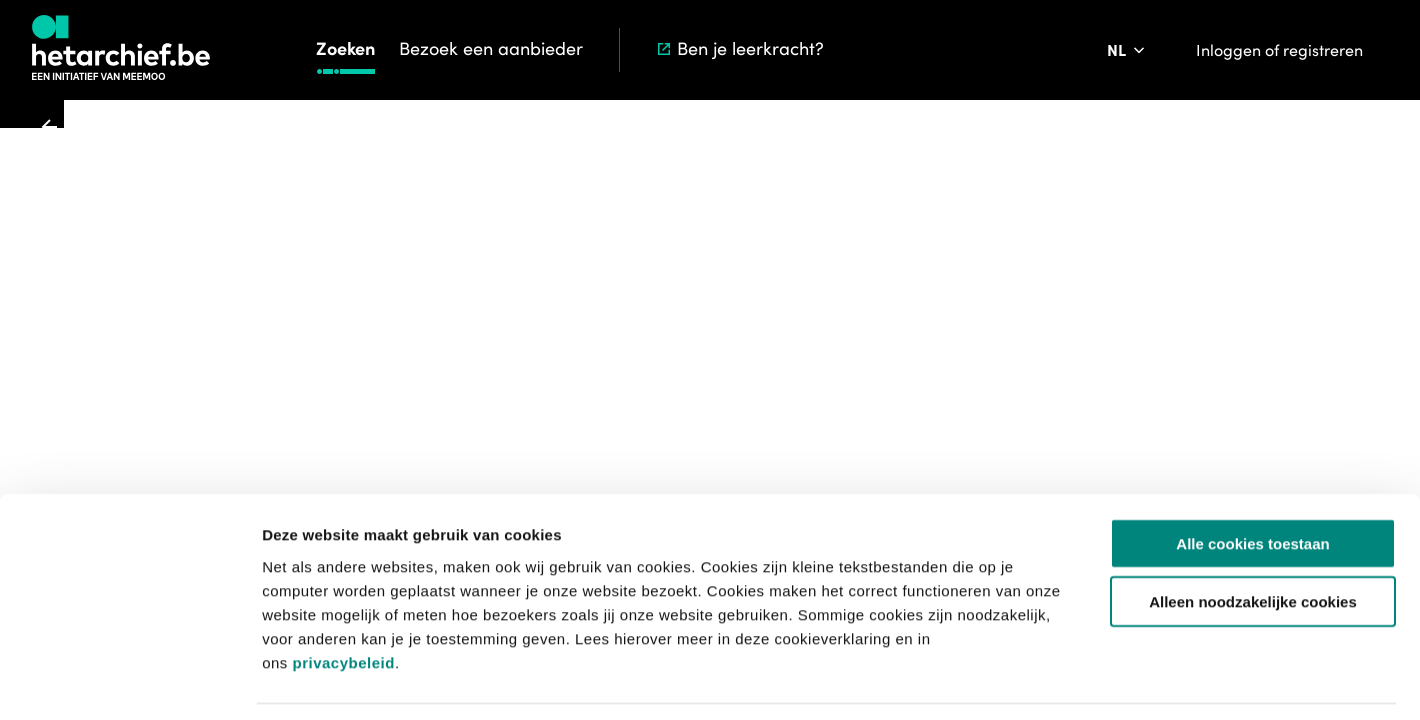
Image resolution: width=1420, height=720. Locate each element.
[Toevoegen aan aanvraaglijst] (768, 274)
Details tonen (1080, 680)
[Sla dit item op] (947, 274)
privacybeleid (343, 599)
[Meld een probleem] (1003, 274)
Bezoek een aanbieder (491, 48)
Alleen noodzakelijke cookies (1253, 539)
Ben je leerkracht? (739, 48)
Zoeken (345, 48)
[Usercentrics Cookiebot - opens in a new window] (129, 681)
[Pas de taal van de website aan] (1127, 50)
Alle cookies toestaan (1252, 480)
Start (638, 139)
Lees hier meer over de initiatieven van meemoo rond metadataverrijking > (938, 410)
